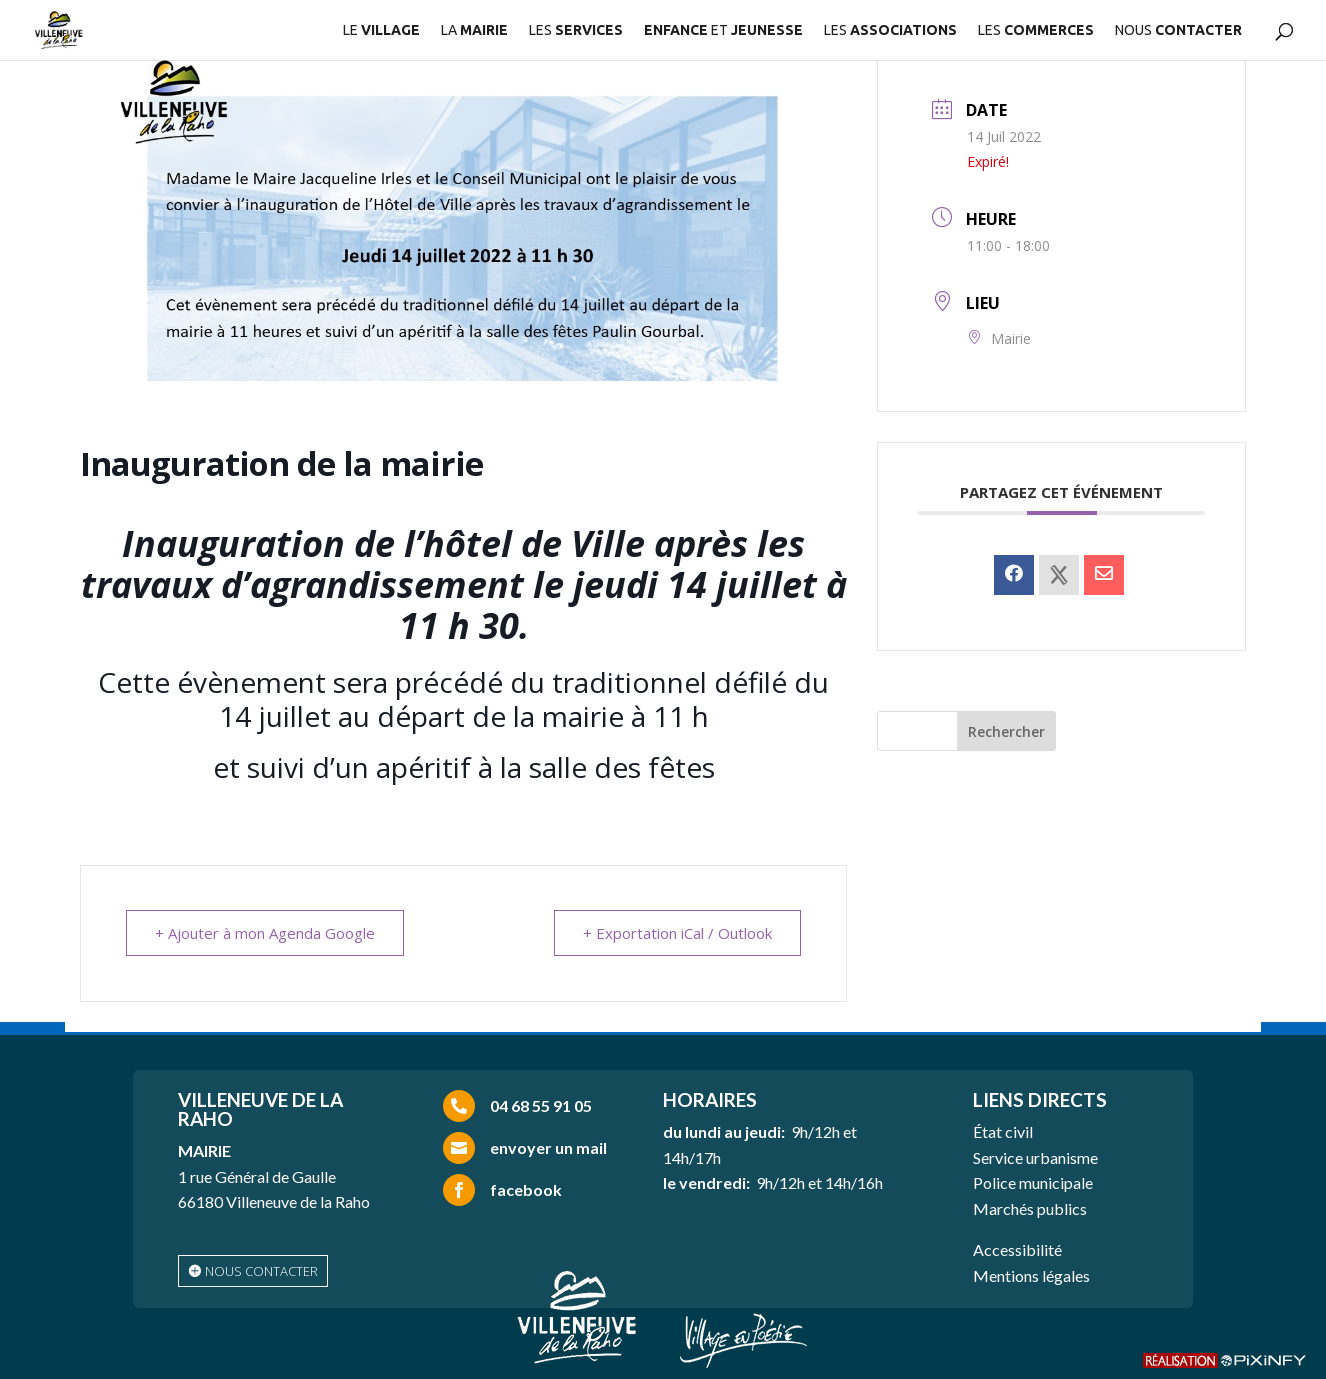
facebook (526, 1189)
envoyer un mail (548, 1147)
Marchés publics (1030, 1208)
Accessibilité (1017, 1249)
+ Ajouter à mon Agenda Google (265, 933)
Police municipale (1033, 1182)
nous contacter (261, 1271)
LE (381, 30)
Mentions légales (1031, 1275)
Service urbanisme (1035, 1157)
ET (723, 30)
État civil (1003, 1131)
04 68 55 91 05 (541, 1105)
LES (576, 30)
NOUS (1178, 30)
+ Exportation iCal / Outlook (677, 933)
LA (474, 30)
